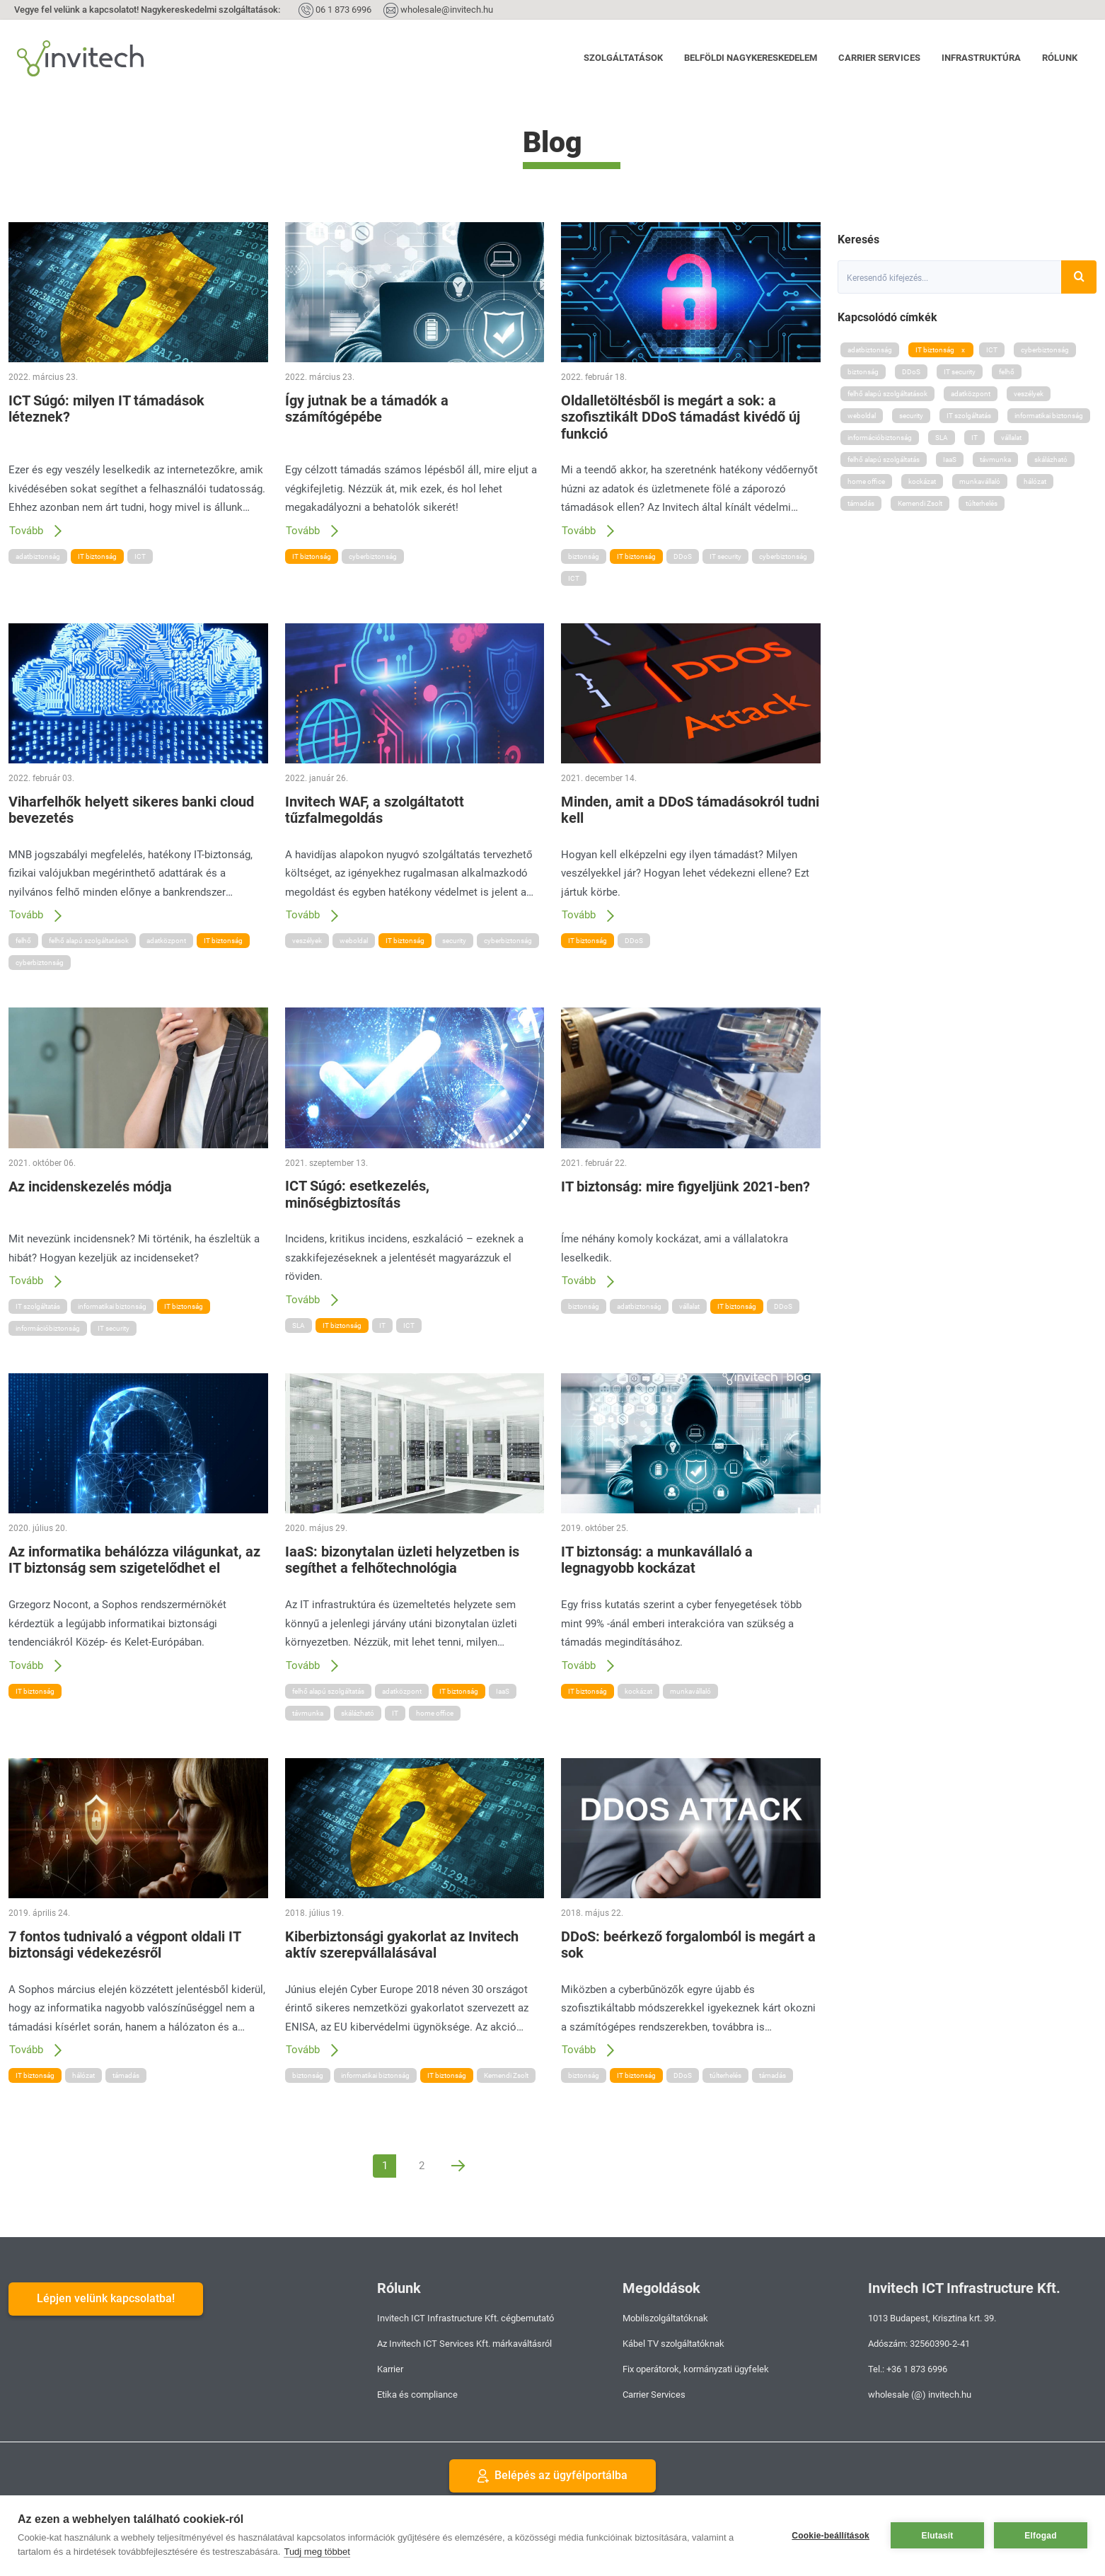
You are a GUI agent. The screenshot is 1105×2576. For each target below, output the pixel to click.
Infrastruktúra (981, 57)
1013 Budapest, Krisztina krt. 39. (932, 2318)
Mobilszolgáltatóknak (665, 2318)
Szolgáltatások (623, 57)
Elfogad (1040, 2536)
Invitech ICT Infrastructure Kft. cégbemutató (465, 2318)
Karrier (390, 2369)
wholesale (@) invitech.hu (919, 2394)
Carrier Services (879, 57)
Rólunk (1059, 57)
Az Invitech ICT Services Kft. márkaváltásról (464, 2343)
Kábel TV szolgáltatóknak (673, 2343)
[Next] (458, 2166)
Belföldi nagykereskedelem (750, 57)
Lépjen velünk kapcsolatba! (106, 2298)
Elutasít (938, 2536)
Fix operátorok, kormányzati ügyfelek (696, 2369)
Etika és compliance (417, 2394)
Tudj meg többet (316, 2551)
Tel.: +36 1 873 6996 (907, 2369)
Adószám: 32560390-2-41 (919, 2343)
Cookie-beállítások (830, 2536)
